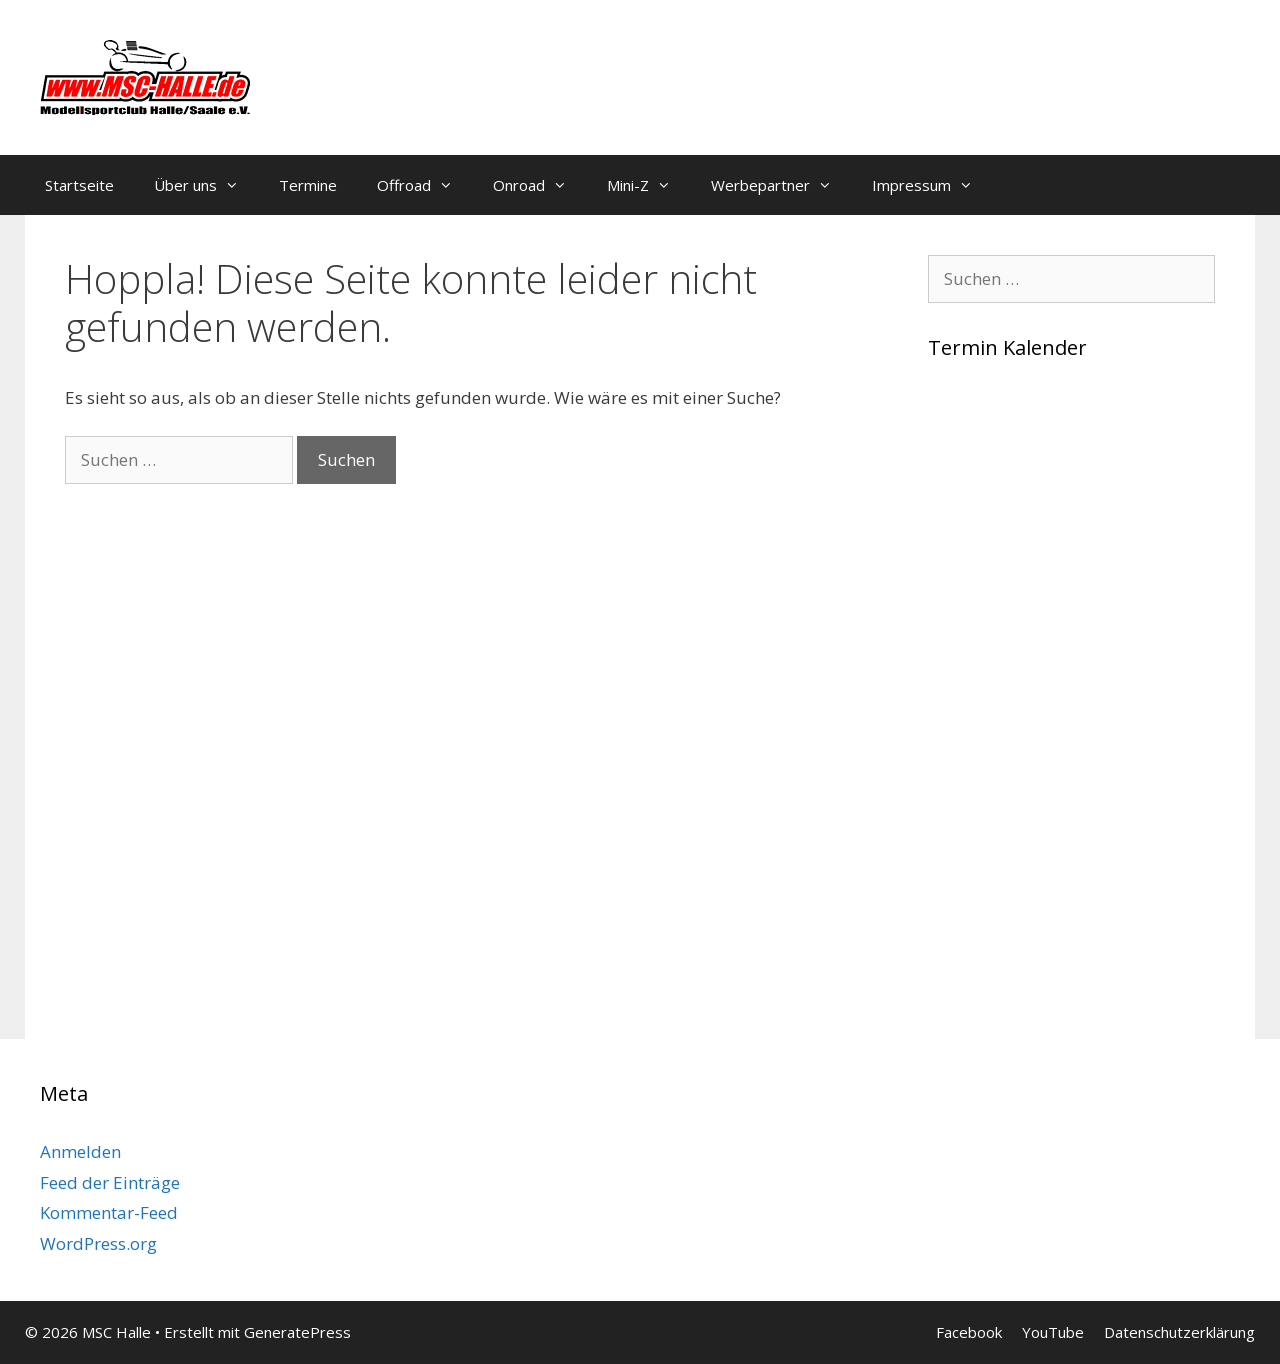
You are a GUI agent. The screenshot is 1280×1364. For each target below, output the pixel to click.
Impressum (932, 185)
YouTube (1053, 1332)
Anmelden (80, 1151)
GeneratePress (297, 1332)
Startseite (79, 185)
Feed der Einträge (110, 1182)
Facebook (969, 1332)
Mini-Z (649, 185)
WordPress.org (98, 1243)
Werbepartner (781, 185)
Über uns (206, 185)
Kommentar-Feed (109, 1212)
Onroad (540, 185)
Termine (308, 185)
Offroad (425, 185)
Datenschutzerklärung (1179, 1332)
